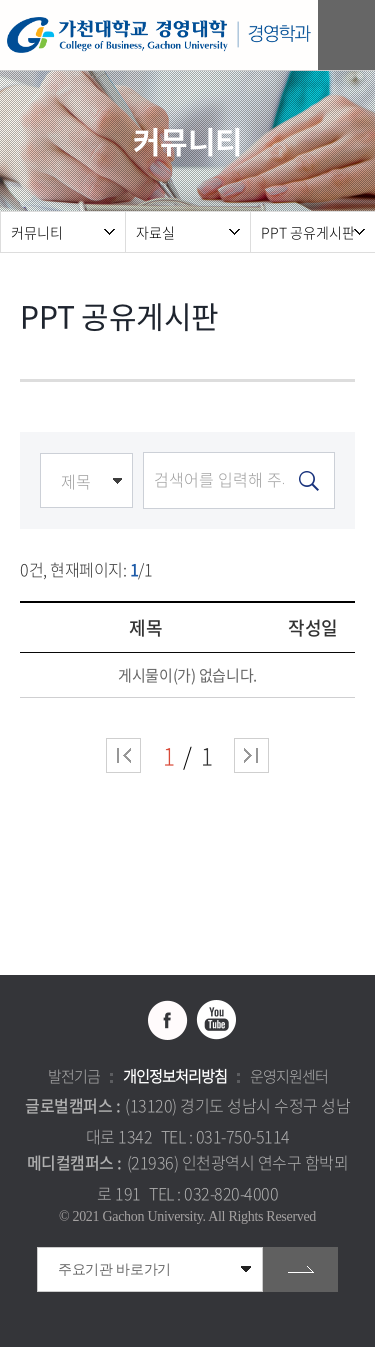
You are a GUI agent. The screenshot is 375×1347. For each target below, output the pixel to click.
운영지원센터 (289, 1076)
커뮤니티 (37, 232)
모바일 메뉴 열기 (349, 35)
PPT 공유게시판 (308, 232)
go (300, 1269)
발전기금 (74, 1076)
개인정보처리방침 (175, 1076)
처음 (123, 755)
